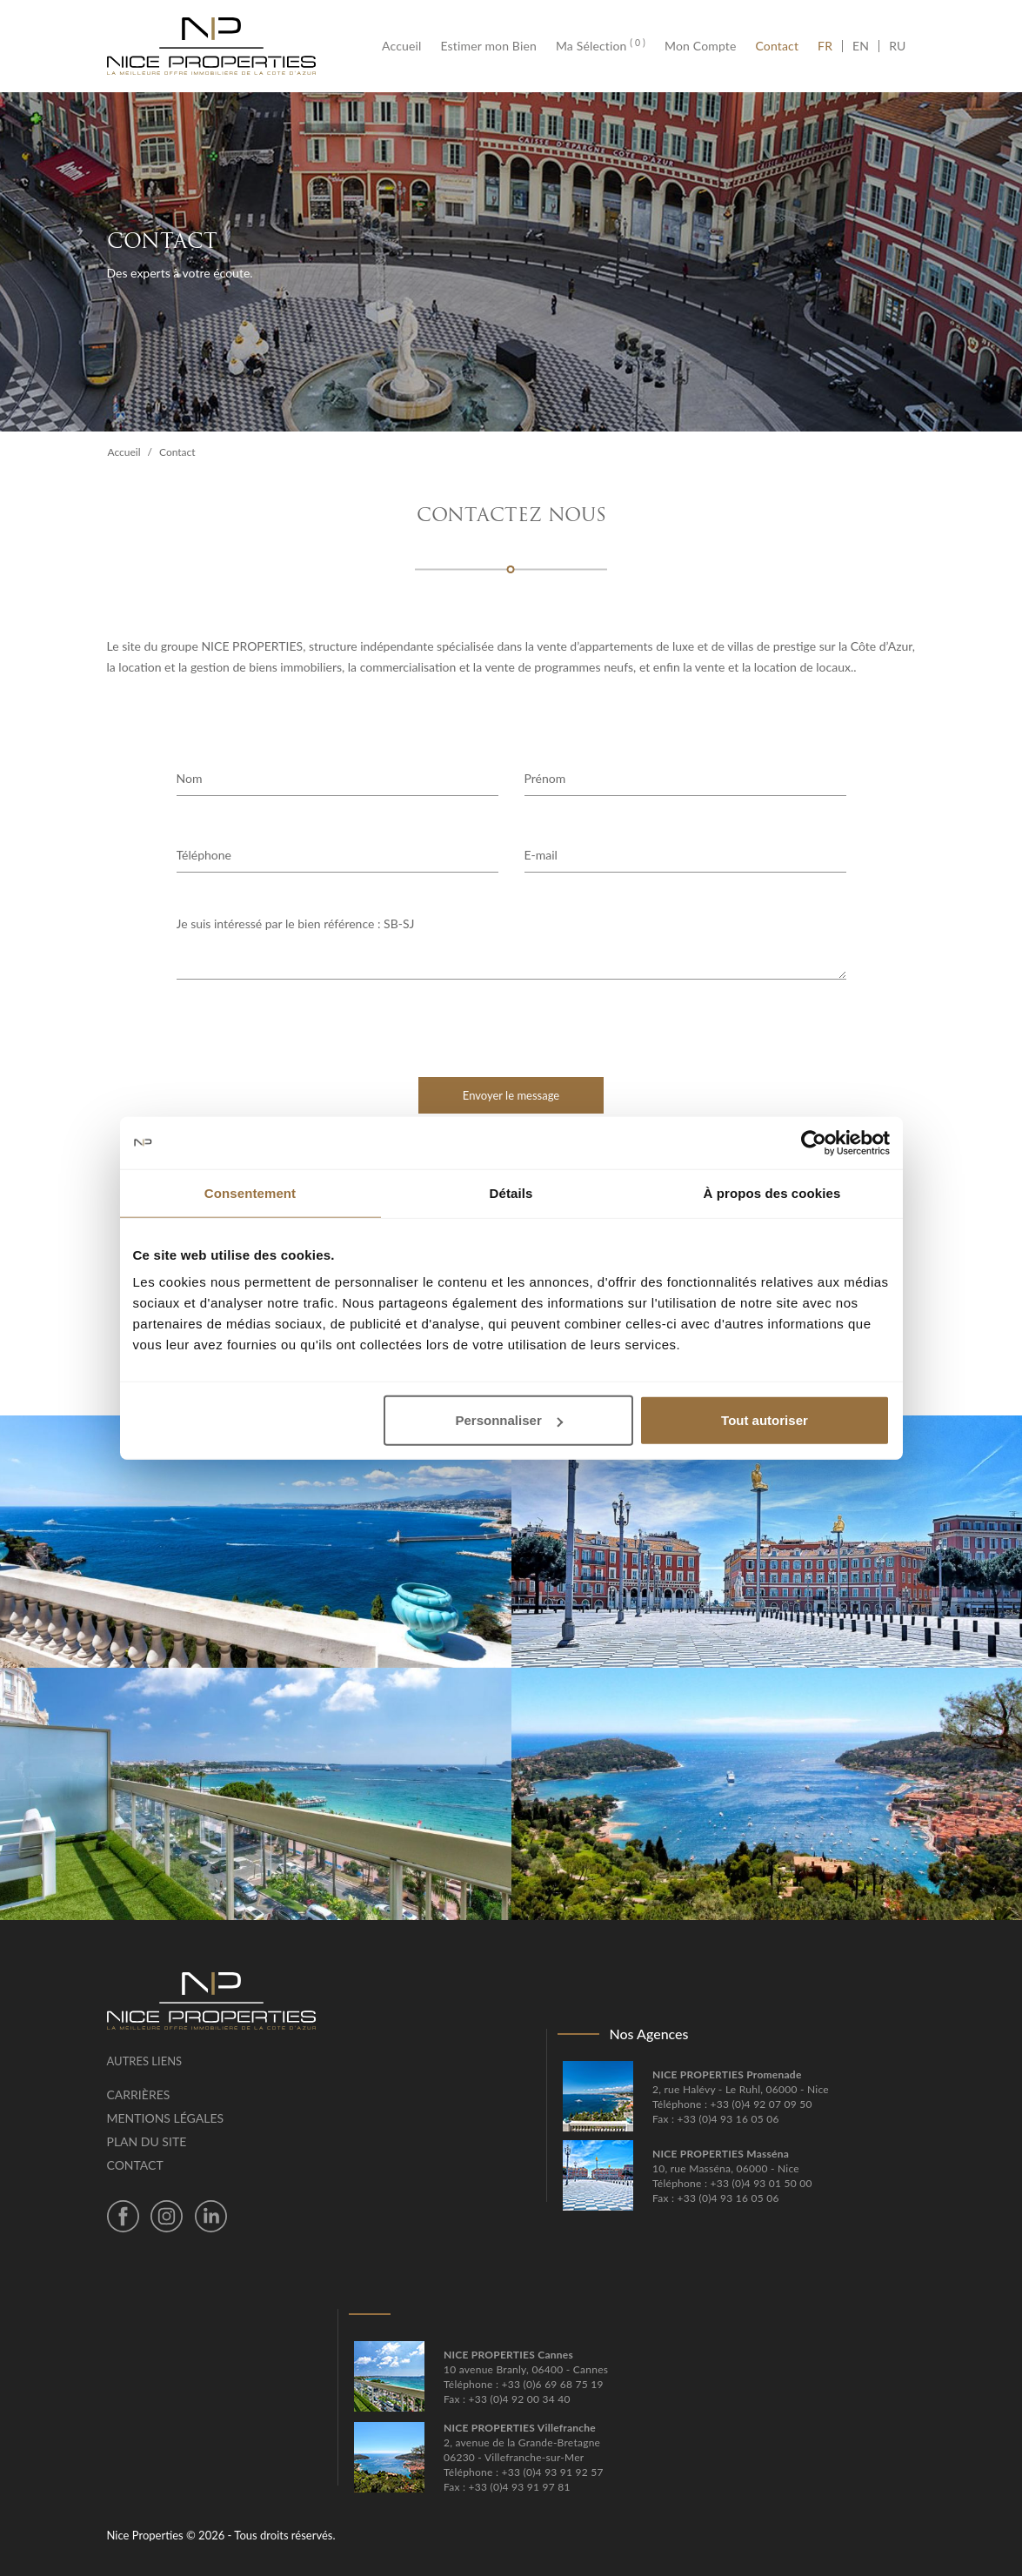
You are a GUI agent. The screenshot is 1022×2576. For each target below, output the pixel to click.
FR (830, 46)
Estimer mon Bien (488, 46)
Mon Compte (700, 46)
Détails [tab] (511, 1192)
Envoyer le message (511, 1095)
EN (860, 46)
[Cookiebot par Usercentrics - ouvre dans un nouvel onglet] (814, 1142)
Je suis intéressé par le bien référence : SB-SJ (511, 947)
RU (897, 46)
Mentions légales (165, 2118)
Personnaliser (509, 1420)
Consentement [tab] (250, 1192)
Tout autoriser (764, 1420)
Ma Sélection (600, 46)
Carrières (138, 2094)
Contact (777, 46)
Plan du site (147, 2141)
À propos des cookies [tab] (772, 1192)
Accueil (406, 46)
